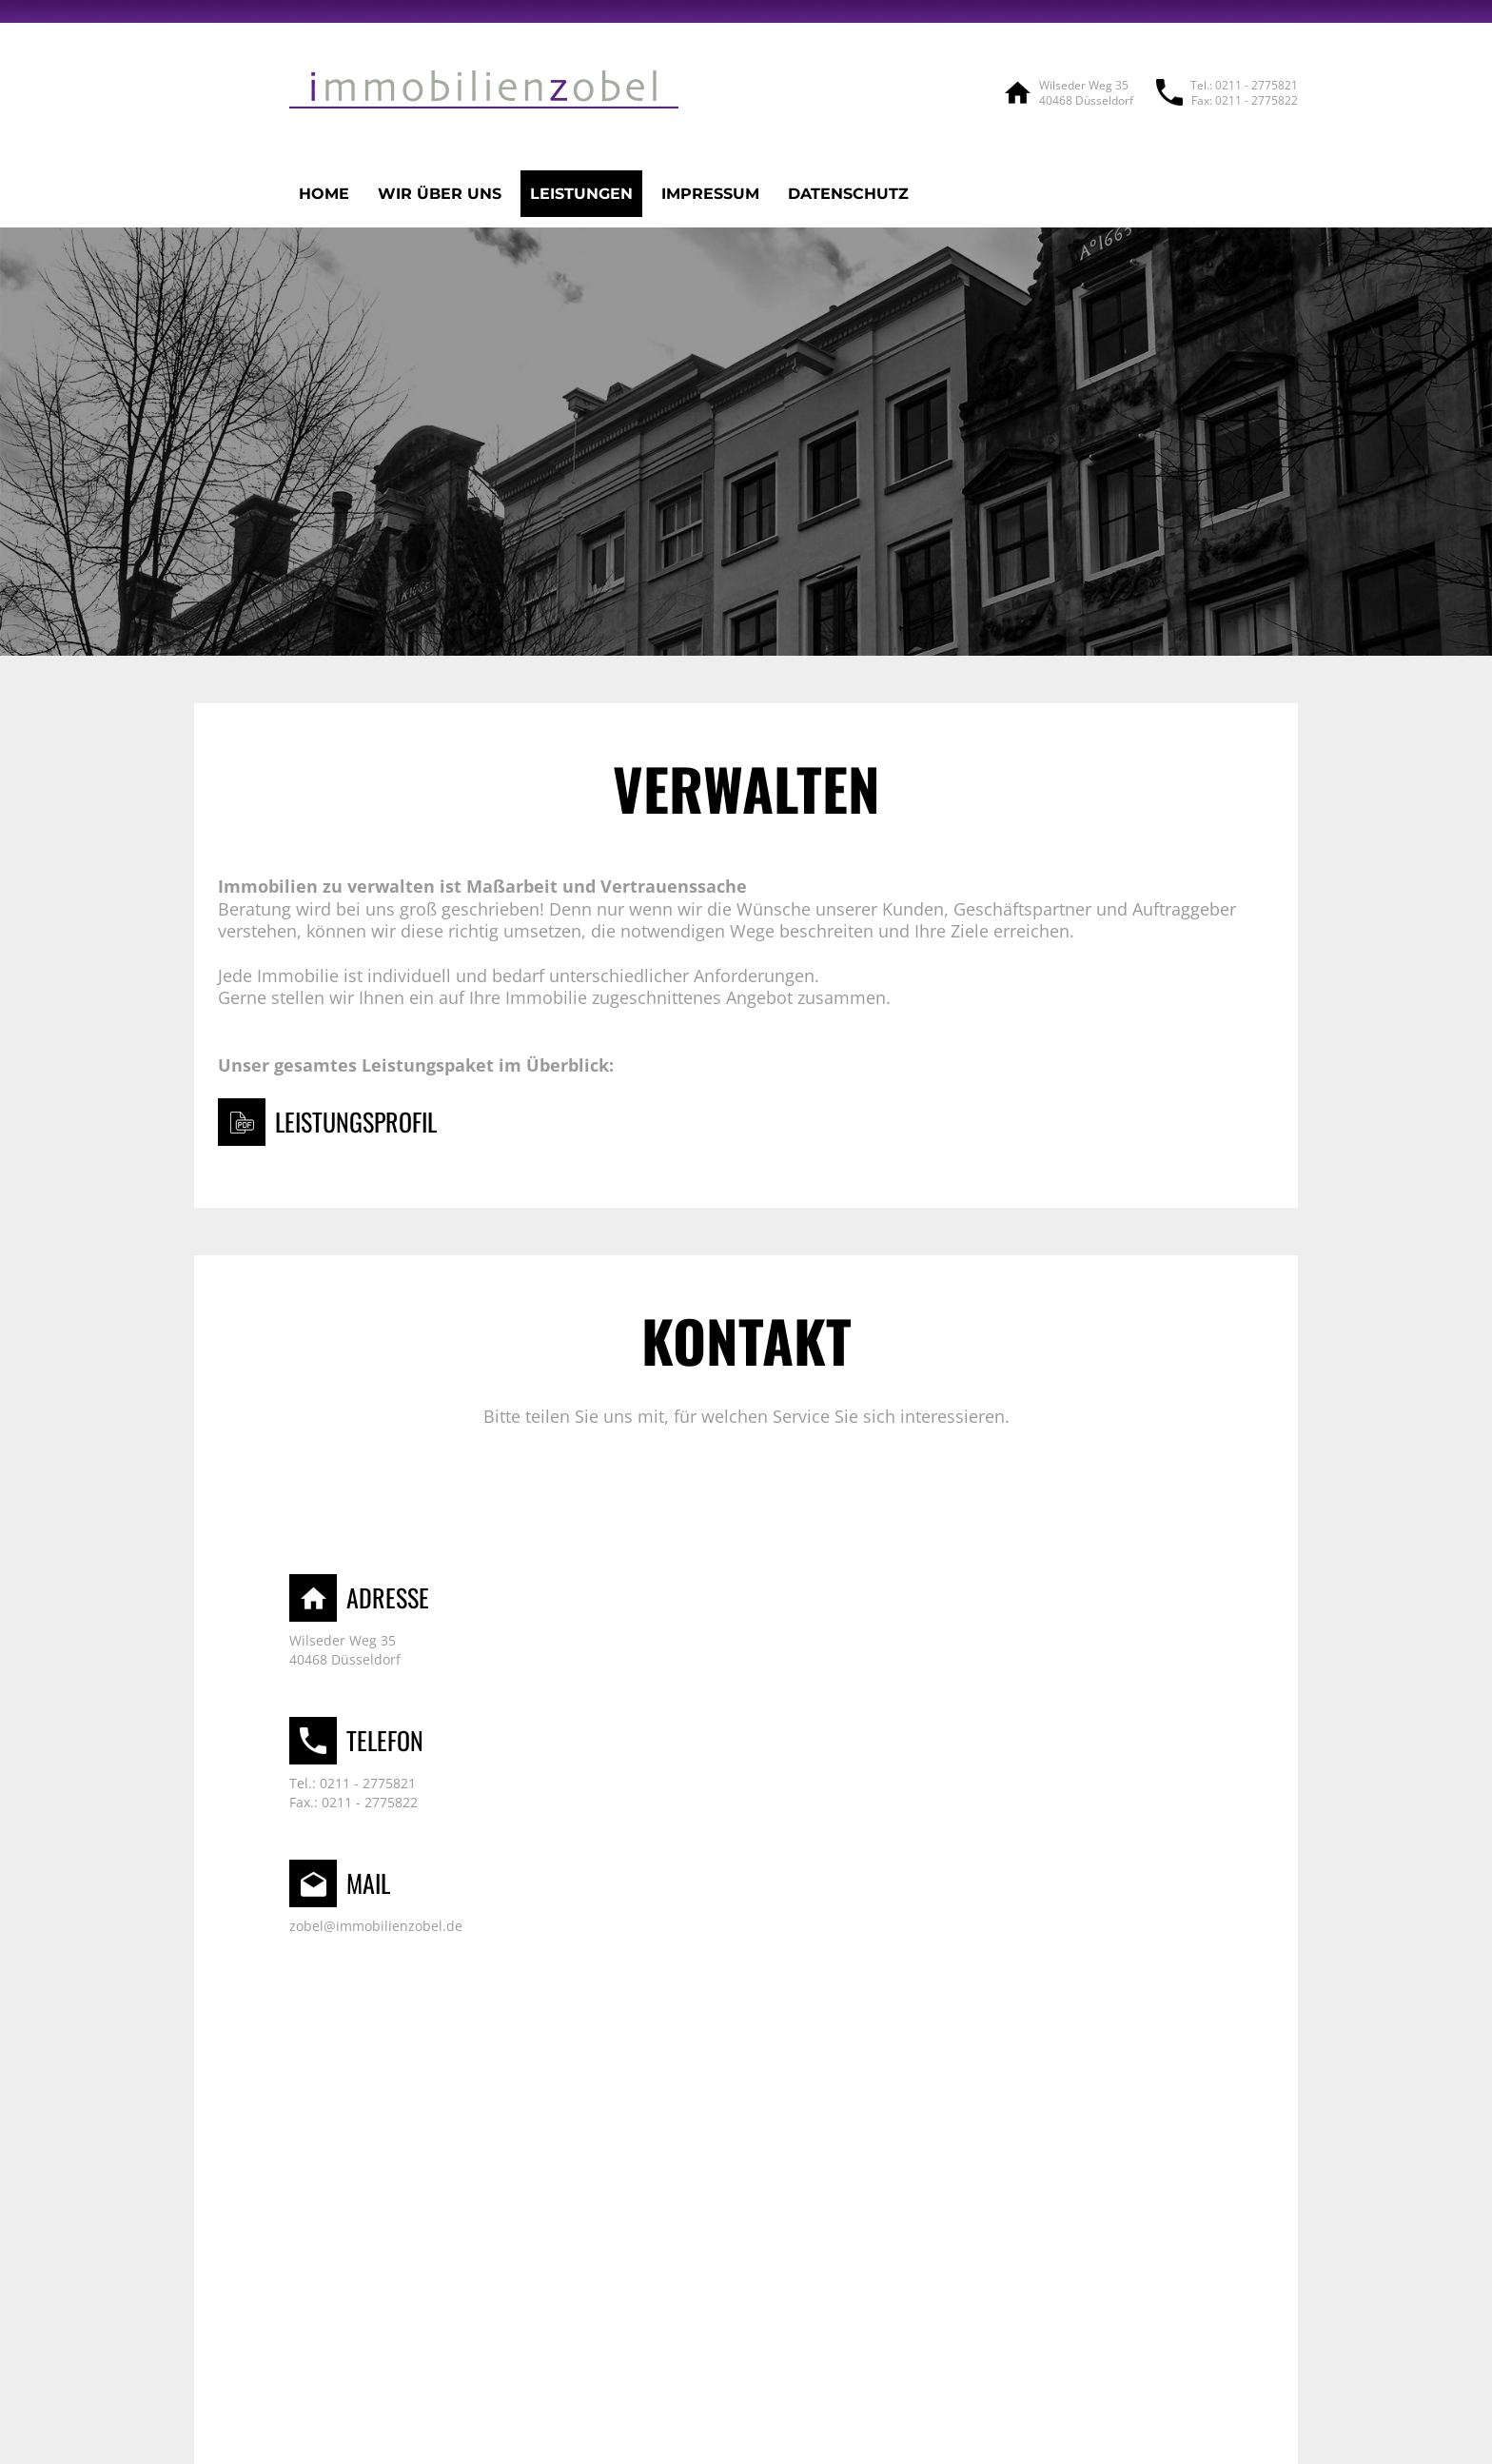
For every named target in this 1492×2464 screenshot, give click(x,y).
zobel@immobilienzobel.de (375, 1926)
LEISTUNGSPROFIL (356, 1121)
